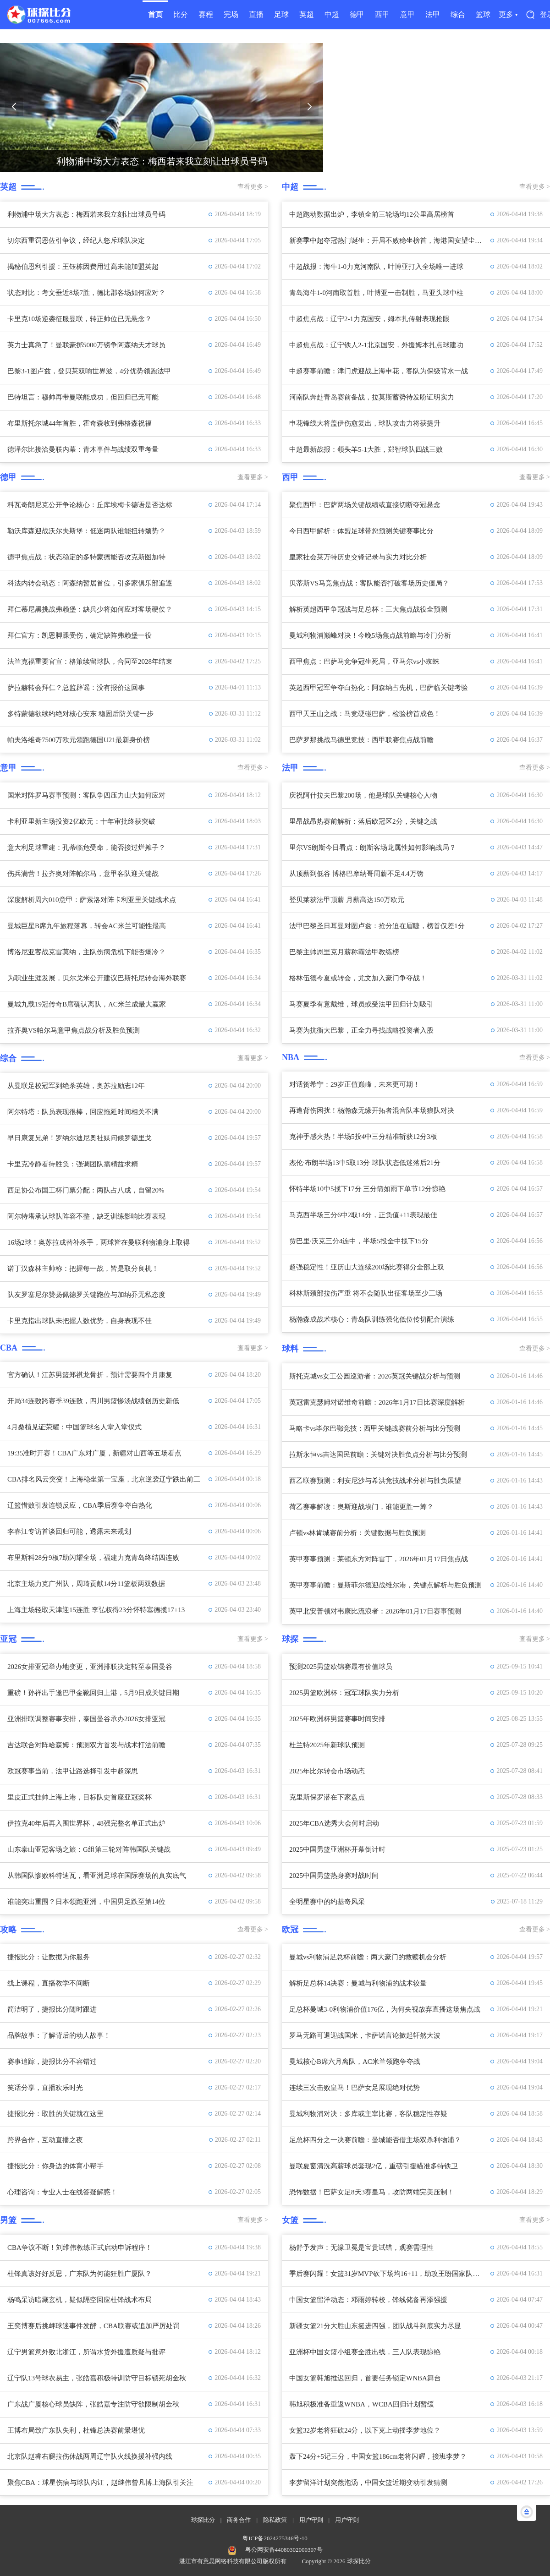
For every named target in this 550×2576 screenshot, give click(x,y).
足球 (281, 14)
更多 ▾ (508, 14)
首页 (155, 14)
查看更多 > (252, 186)
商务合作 (239, 2519)
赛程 (205, 14)
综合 (458, 14)
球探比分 (203, 2519)
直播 (256, 14)
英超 (306, 14)
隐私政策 (275, 2519)
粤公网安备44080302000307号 (284, 2549)
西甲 (382, 14)
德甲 (357, 14)
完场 (231, 14)
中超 (331, 14)
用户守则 (311, 2519)
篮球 (483, 14)
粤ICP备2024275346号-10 (275, 2538)
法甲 (432, 14)
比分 (180, 14)
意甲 (407, 14)
